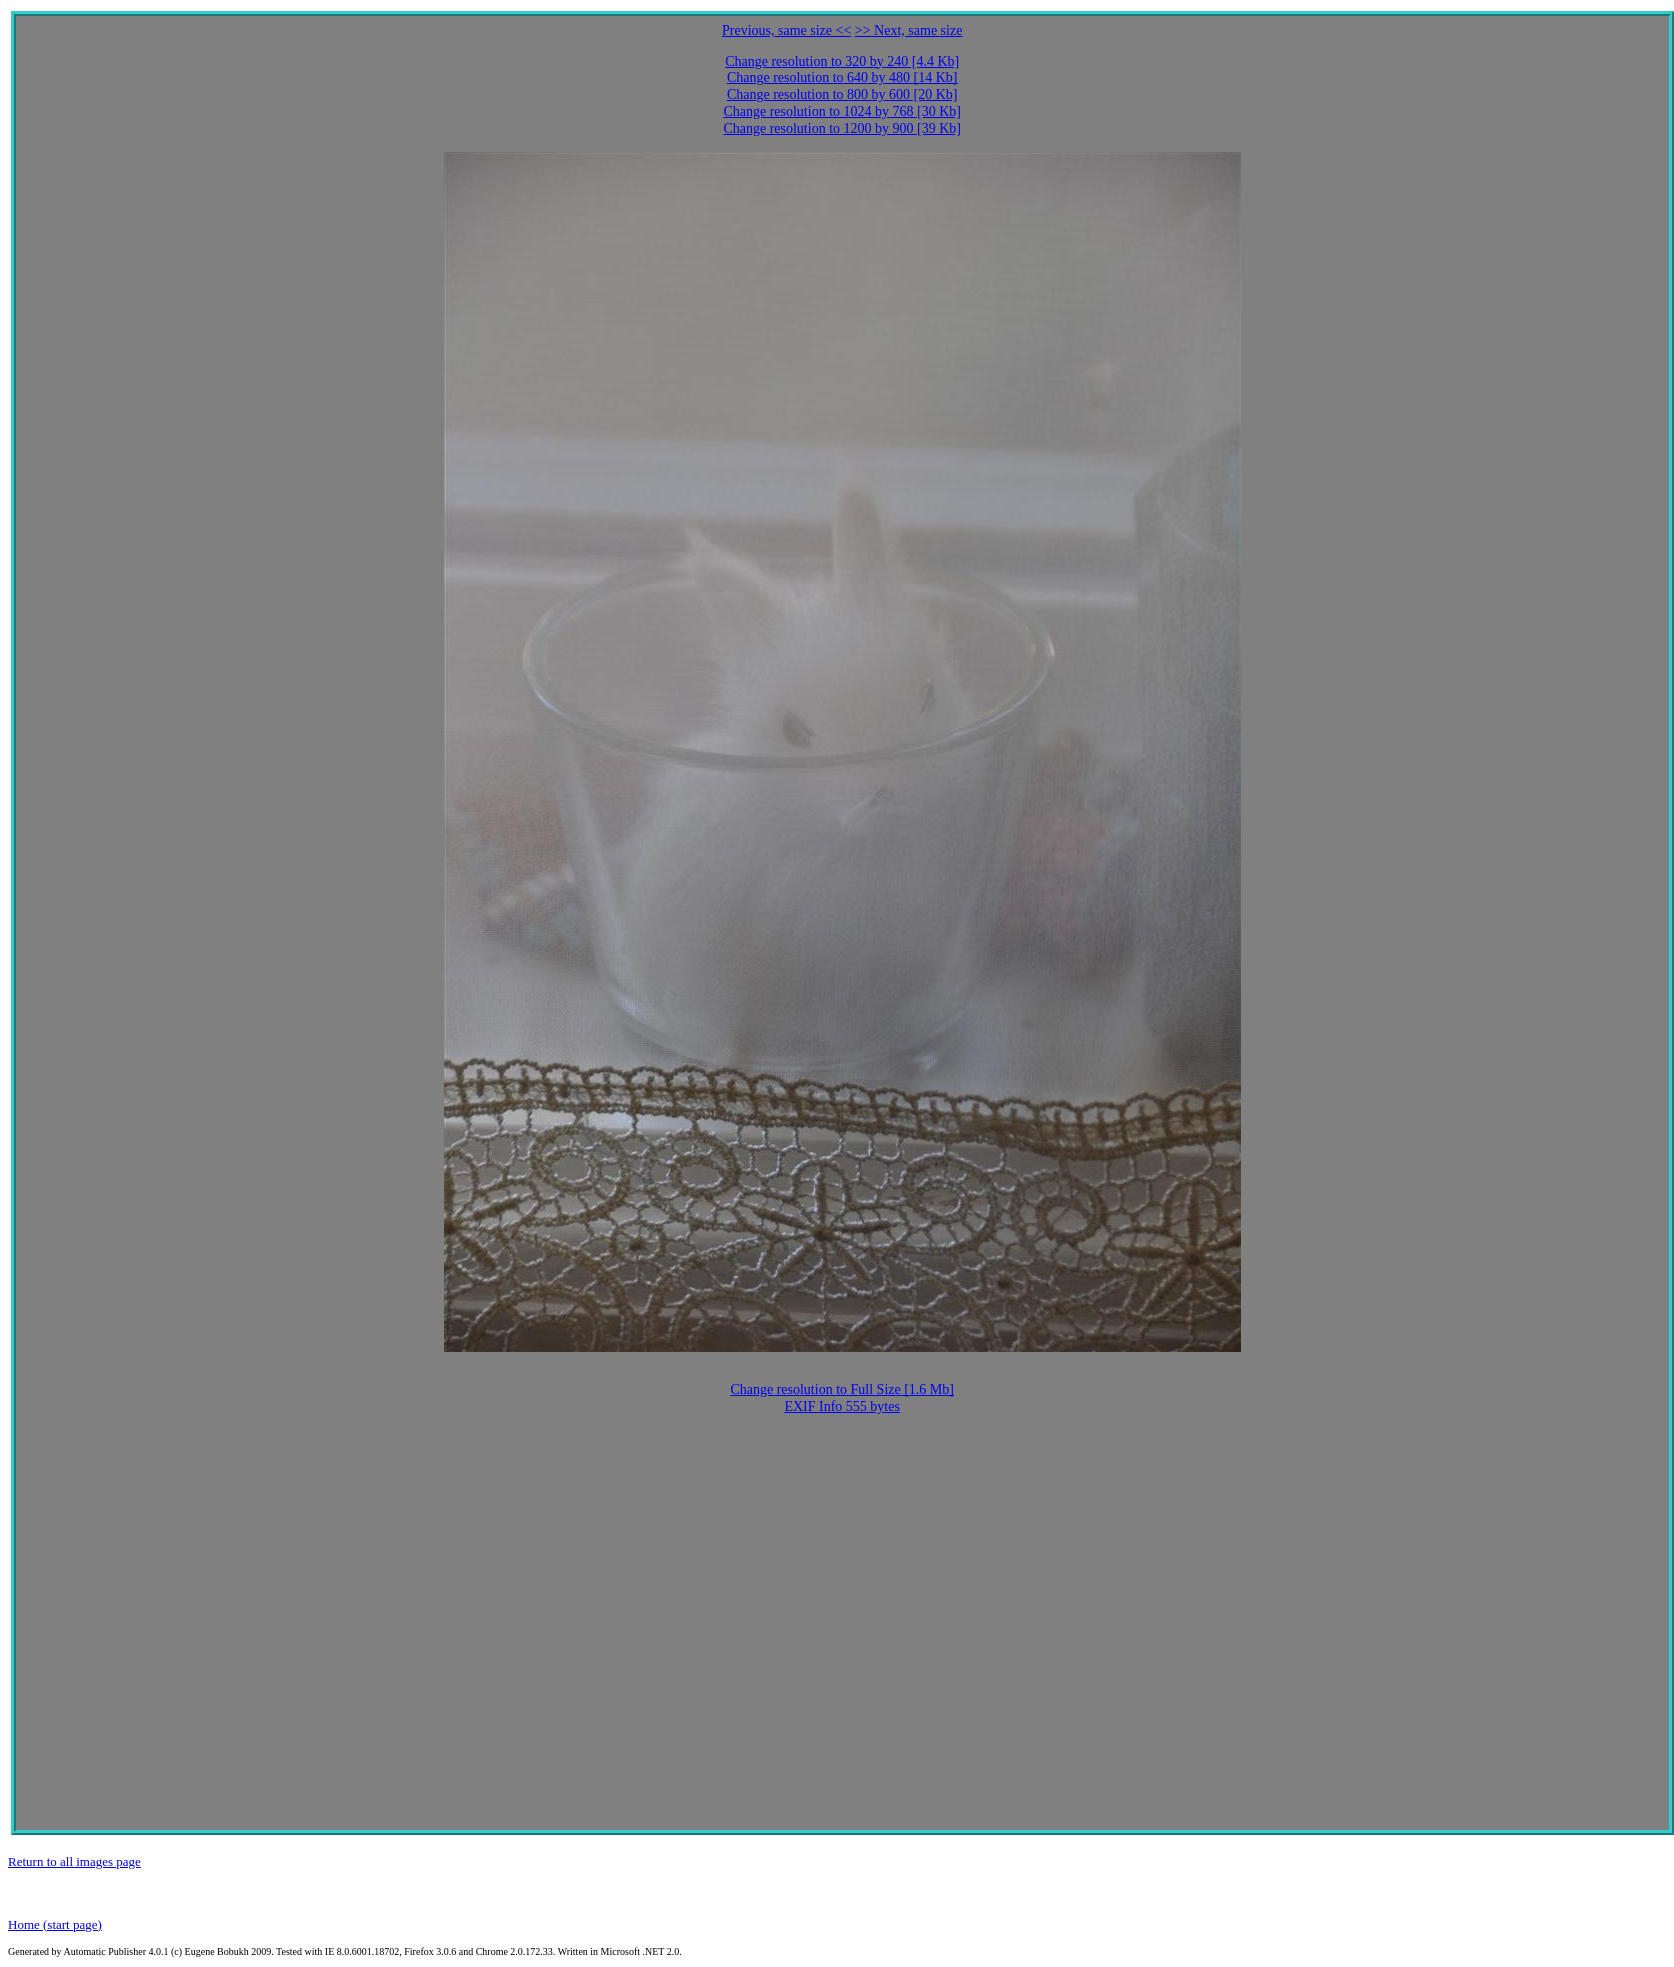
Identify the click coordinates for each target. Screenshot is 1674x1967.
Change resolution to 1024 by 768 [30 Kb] (842, 111)
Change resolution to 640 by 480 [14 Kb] (842, 77)
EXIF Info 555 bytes (842, 1406)
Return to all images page (74, 1861)
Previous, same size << (786, 30)
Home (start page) (55, 1924)
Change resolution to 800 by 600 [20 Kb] (842, 94)
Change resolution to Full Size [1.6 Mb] (842, 1389)
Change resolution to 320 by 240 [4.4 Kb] (842, 61)
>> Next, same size (909, 30)
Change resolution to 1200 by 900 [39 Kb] (842, 128)
